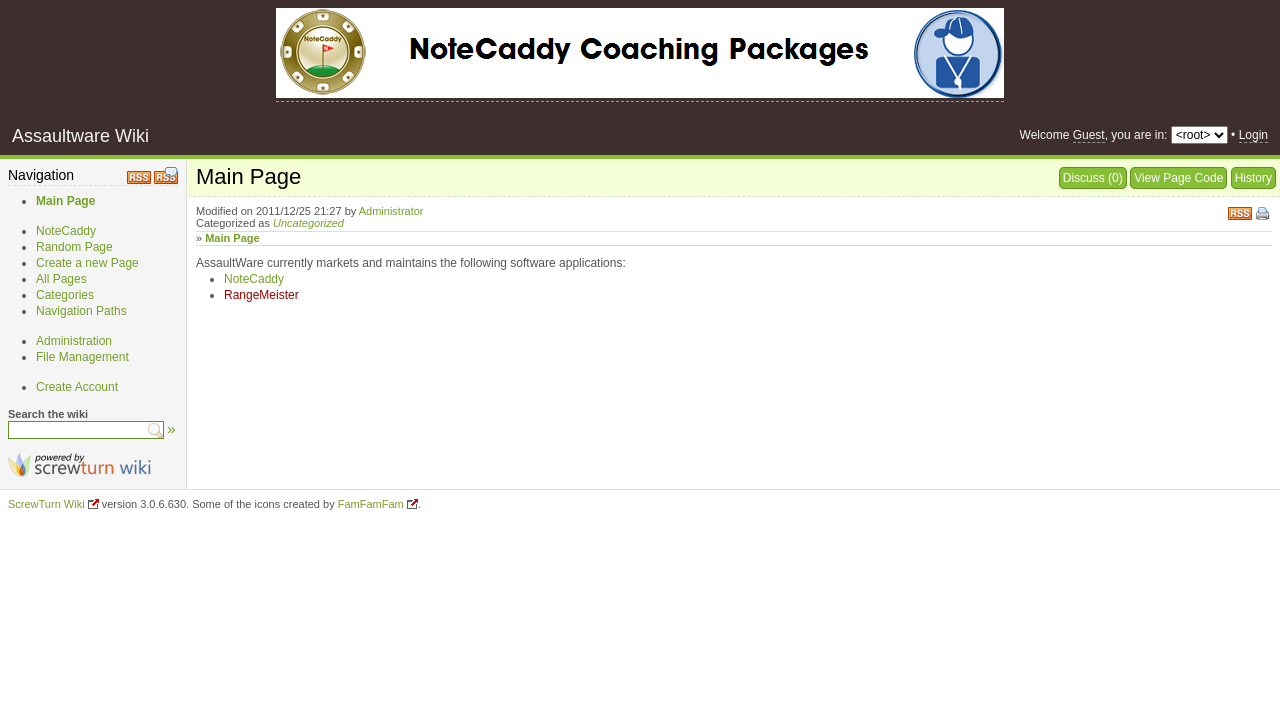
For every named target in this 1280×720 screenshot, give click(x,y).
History (1253, 178)
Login (1253, 135)
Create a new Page (87, 263)
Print (1264, 215)
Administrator (391, 211)
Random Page (74, 247)
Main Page (65, 201)
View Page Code (1178, 178)
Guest (1089, 135)
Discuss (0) (1093, 178)
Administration (74, 341)
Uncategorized (308, 223)
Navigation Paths (81, 311)
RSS (1240, 211)
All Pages (61, 279)
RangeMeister (261, 295)
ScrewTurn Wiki (46, 504)
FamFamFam (371, 504)
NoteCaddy (66, 231)
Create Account (77, 387)
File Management (82, 357)
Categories (65, 295)
